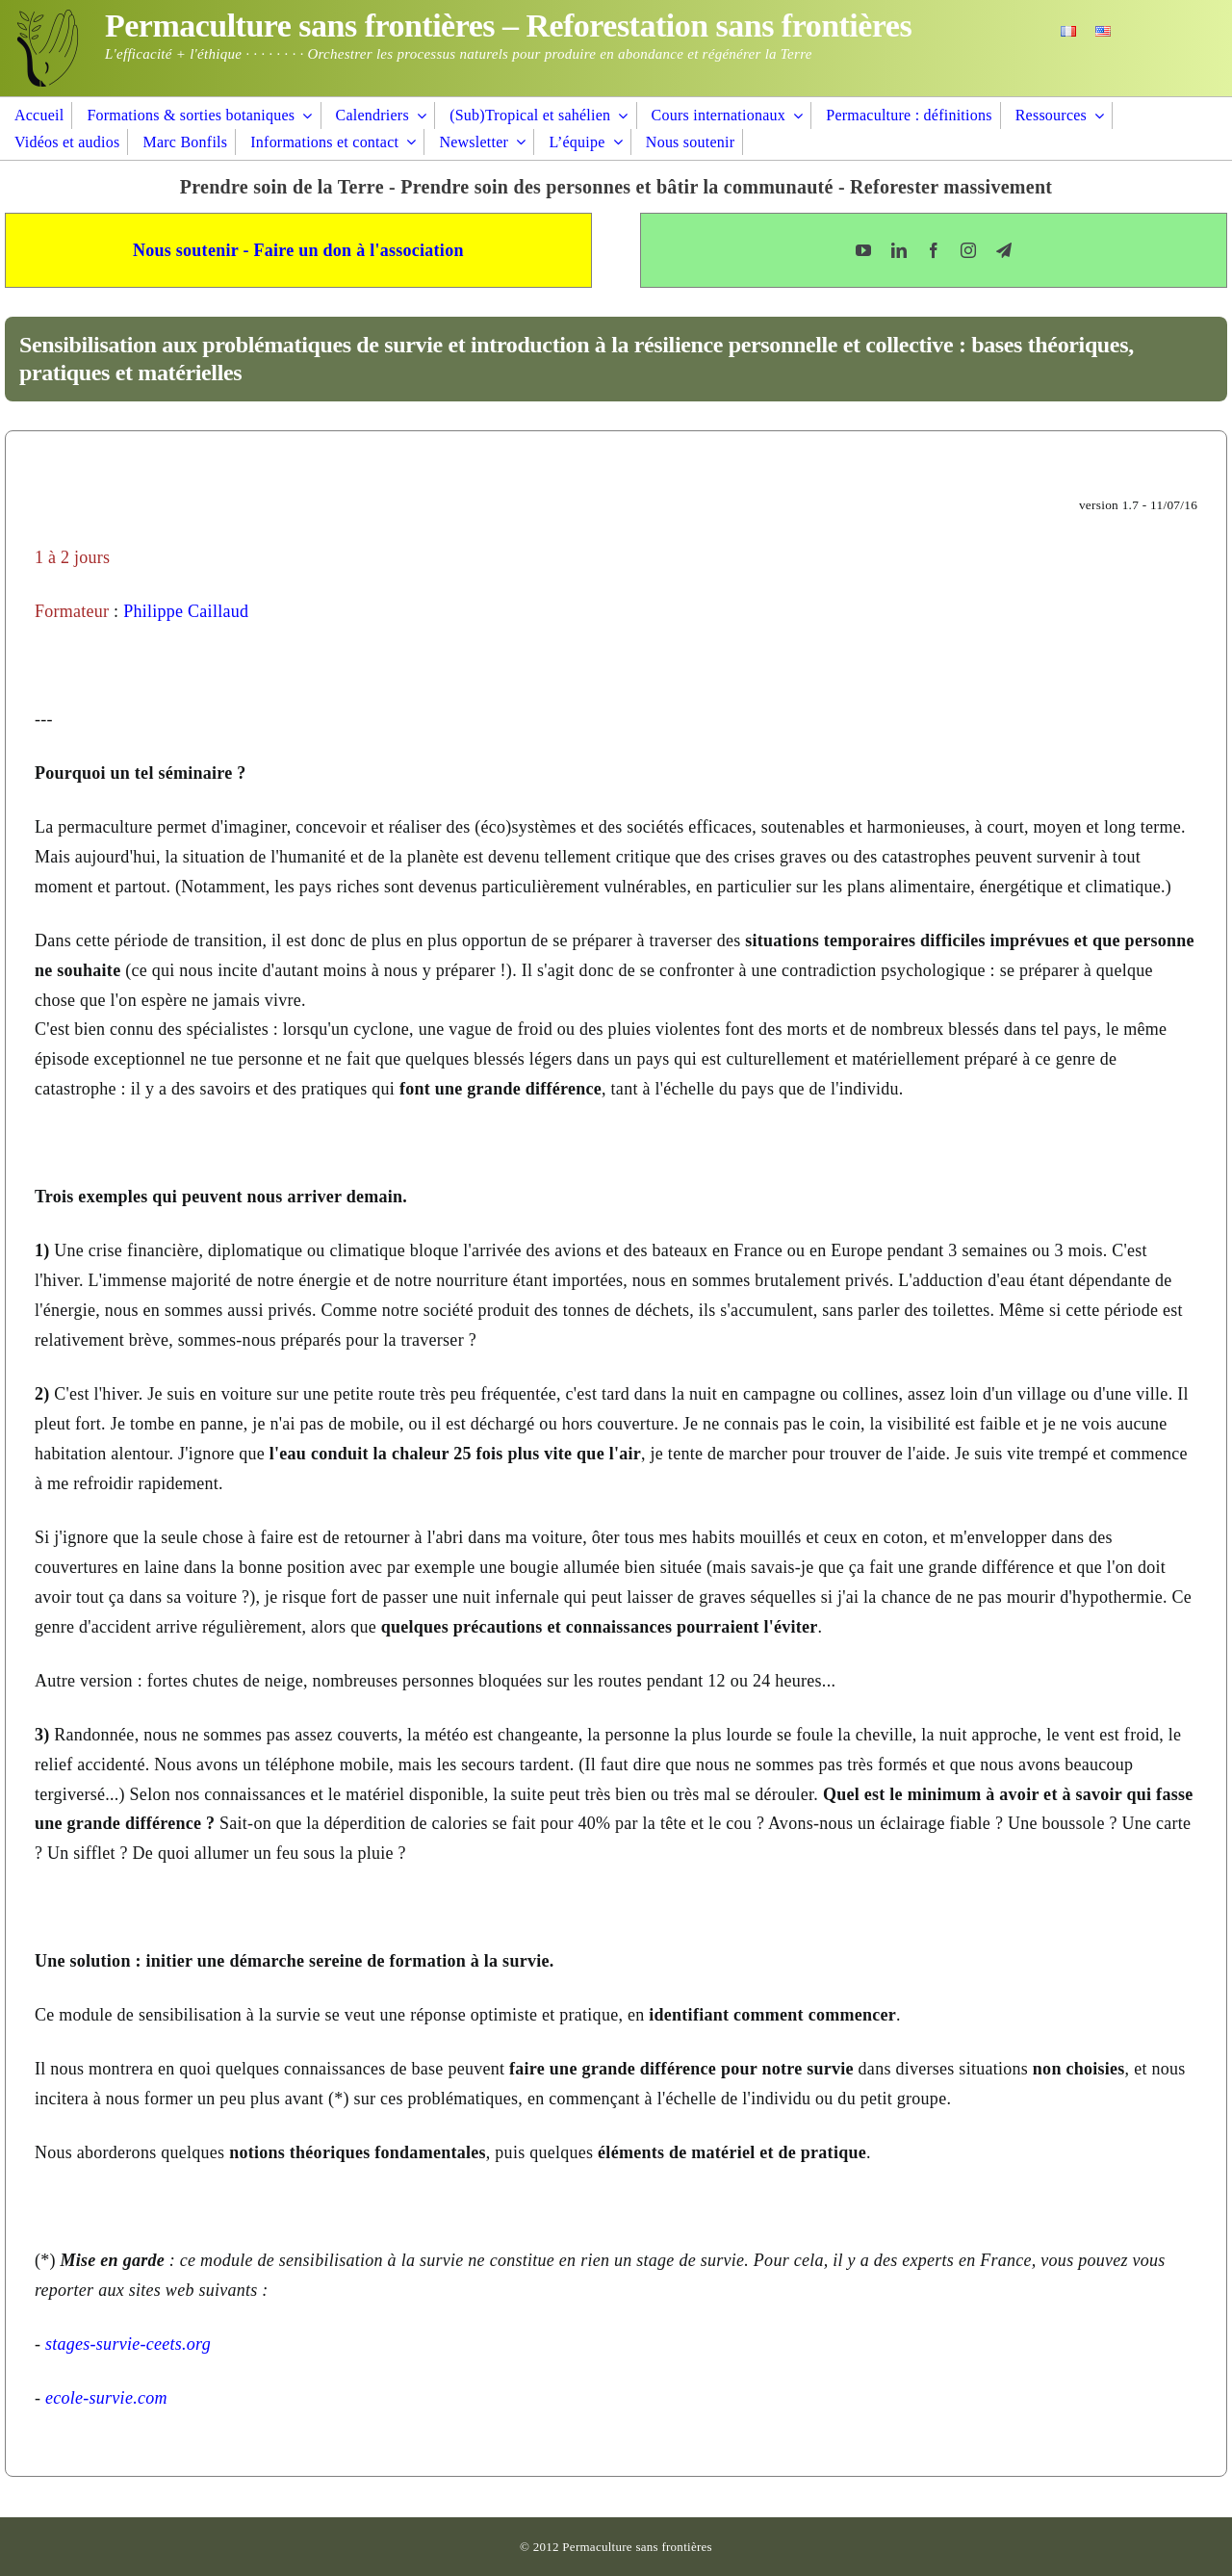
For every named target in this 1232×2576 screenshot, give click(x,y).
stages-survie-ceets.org (128, 2344)
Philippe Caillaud (185, 611)
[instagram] (968, 250)
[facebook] (933, 250)
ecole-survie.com (106, 2398)
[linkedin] (899, 250)
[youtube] (863, 250)
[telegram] (1004, 250)
